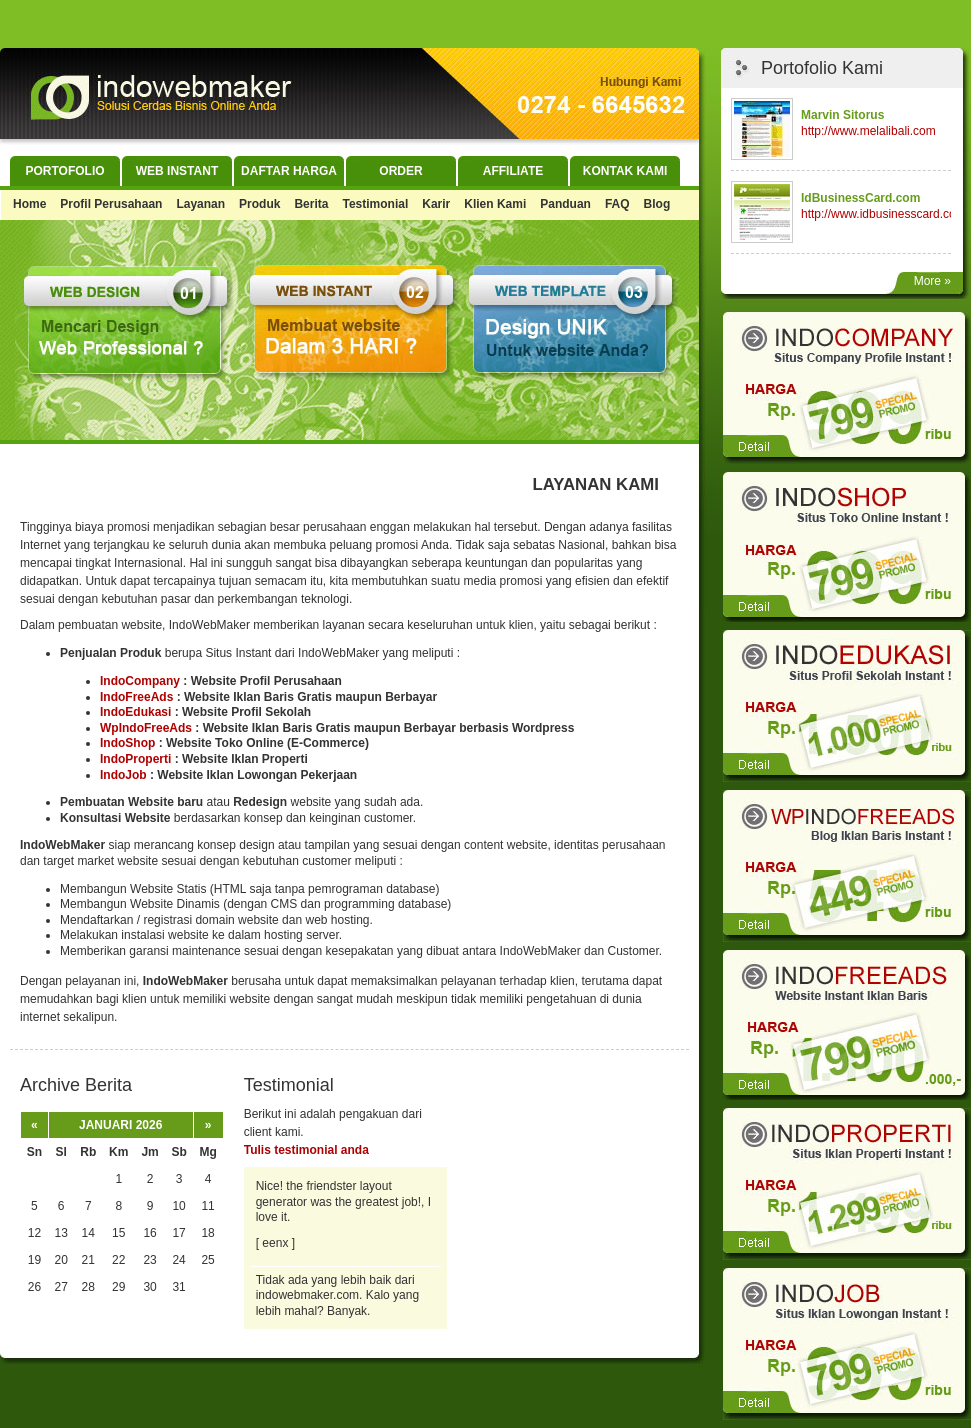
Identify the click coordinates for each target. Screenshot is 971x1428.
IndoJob (123, 775)
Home (29, 204)
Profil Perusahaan (111, 204)
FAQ (617, 204)
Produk (259, 204)
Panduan (565, 204)
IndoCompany (140, 681)
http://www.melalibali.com (868, 131)
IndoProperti (135, 759)
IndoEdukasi (135, 712)
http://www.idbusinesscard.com (883, 214)
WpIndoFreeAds (146, 728)
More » (932, 281)
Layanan (200, 204)
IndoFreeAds (136, 697)
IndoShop (127, 743)
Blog (657, 204)
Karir (436, 204)
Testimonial (375, 204)
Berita (311, 204)
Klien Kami (495, 204)
